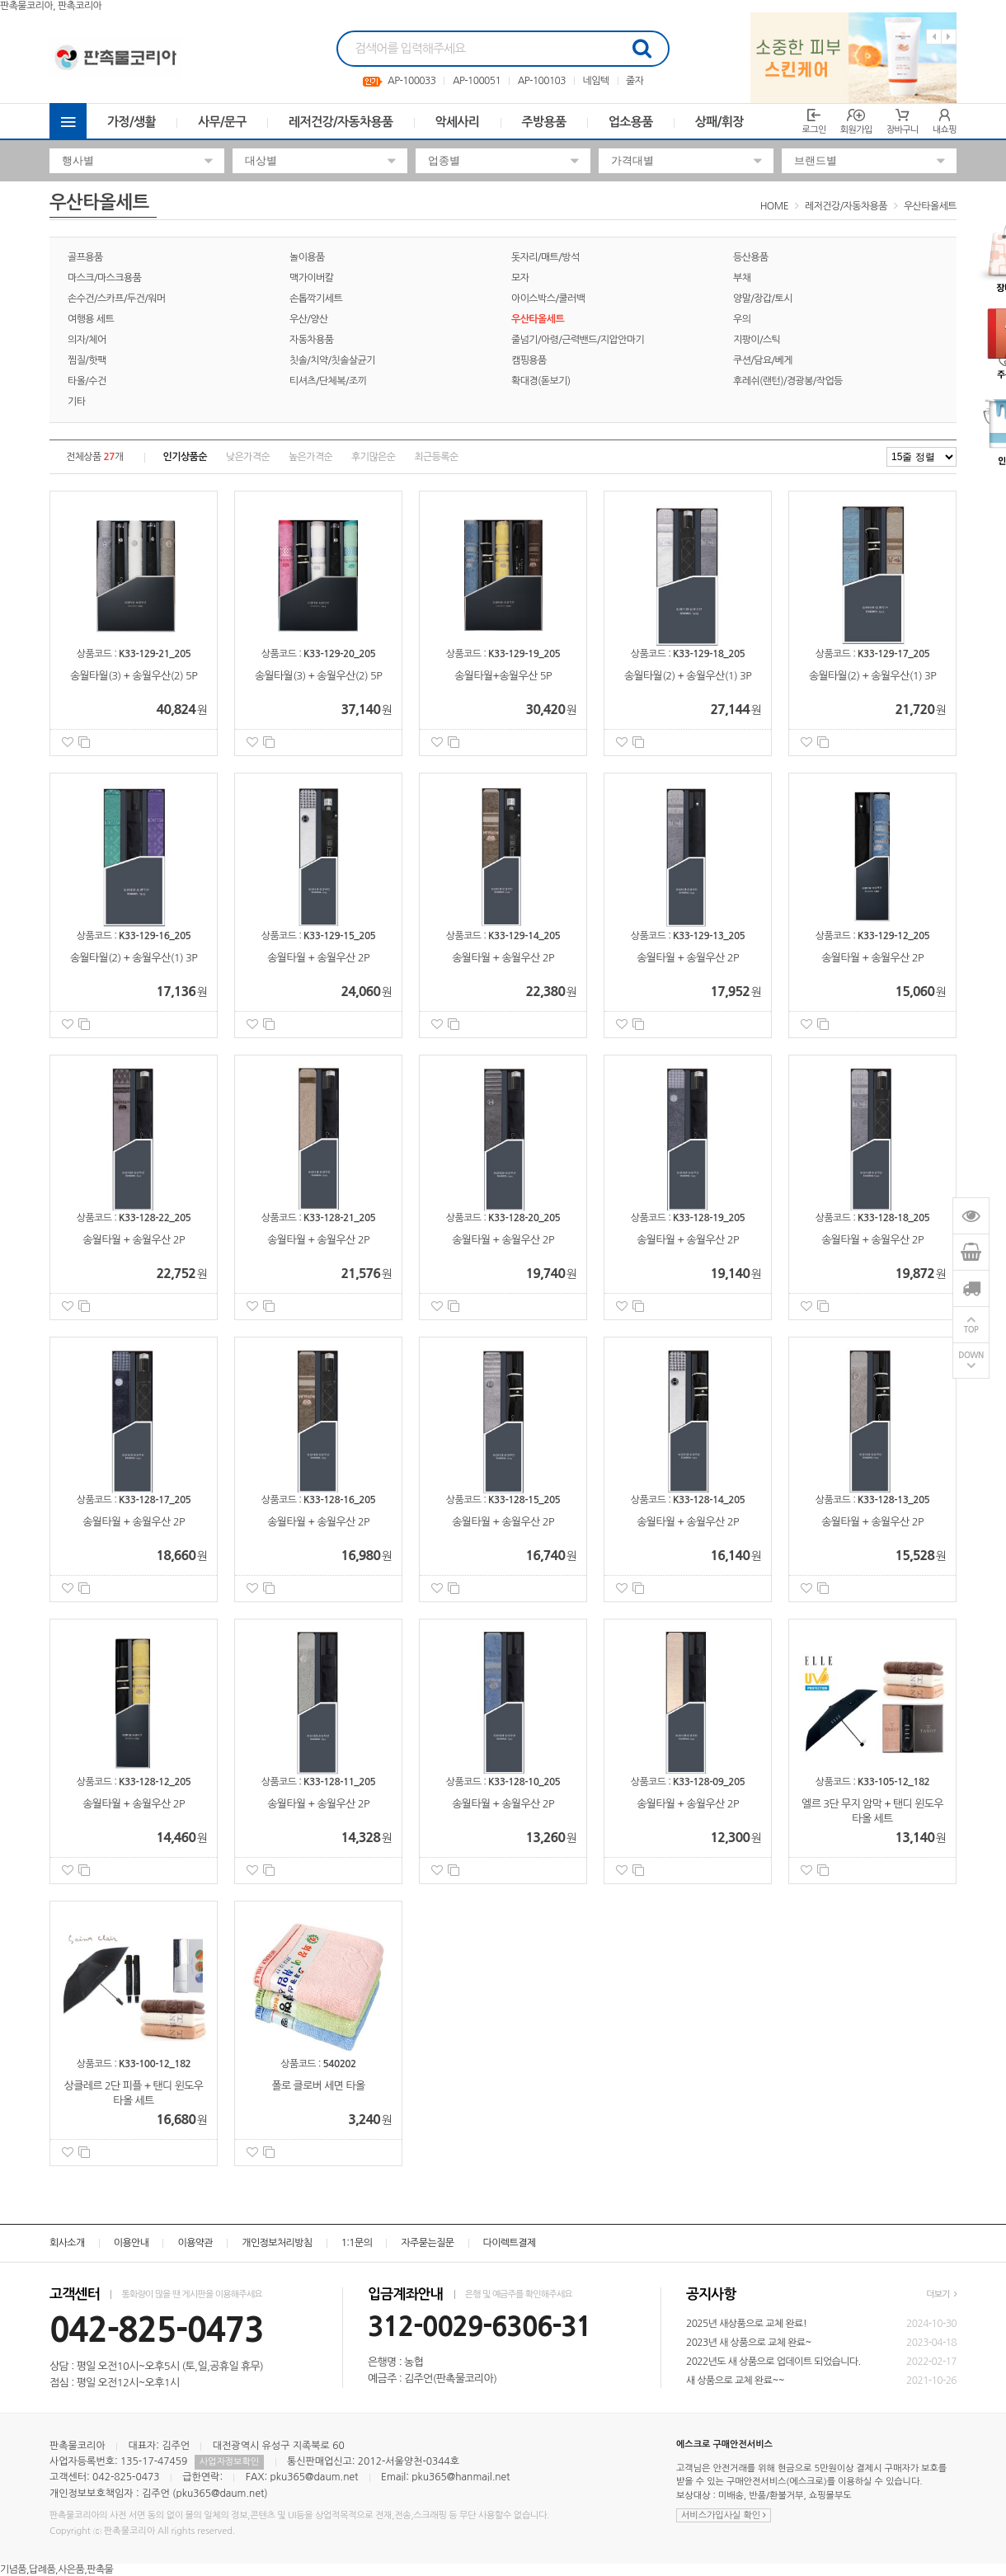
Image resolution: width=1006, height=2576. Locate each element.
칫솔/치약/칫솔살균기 (332, 360)
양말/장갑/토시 (762, 298)
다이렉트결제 (509, 2243)
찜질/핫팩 (87, 360)
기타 (76, 402)
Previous (934, 37)
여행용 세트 (91, 319)
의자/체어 (87, 340)
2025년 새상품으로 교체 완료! (746, 2324)
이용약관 (195, 2243)
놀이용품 (307, 257)
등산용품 (751, 257)
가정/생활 (131, 121)
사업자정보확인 (229, 2461)
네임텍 (595, 81)
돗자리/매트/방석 (545, 257)
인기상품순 (185, 457)
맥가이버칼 (311, 278)
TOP (971, 1330)
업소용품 (631, 121)
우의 (741, 319)
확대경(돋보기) (541, 381)
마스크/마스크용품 (104, 278)
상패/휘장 (719, 121)
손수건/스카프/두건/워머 (117, 298)
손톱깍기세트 (315, 298)
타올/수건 (87, 381)
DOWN (971, 1356)
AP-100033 (411, 81)
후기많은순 (373, 457)
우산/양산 (308, 319)
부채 (741, 278)
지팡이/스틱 (756, 340)
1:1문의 (357, 2243)
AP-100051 (477, 81)
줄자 (634, 81)
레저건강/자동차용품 (341, 121)
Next (949, 37)
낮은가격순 (248, 457)
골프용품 (85, 257)
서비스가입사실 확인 (723, 2515)
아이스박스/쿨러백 (548, 298)
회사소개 (67, 2243)
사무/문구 (222, 121)
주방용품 (544, 121)
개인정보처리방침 (277, 2243)
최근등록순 (436, 457)
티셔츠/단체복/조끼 (327, 381)
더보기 (941, 2294)
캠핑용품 (529, 360)
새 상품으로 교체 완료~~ (735, 2381)
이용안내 (131, 2243)
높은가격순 (310, 457)
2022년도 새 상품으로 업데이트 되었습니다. (773, 2362)
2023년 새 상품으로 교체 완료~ (748, 2343)
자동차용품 (311, 340)
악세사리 (457, 121)
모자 (520, 278)
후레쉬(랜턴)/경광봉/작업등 (788, 381)
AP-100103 (542, 81)
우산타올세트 (930, 206)
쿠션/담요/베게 (762, 360)
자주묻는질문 (427, 2243)
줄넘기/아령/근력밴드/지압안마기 (577, 340)
